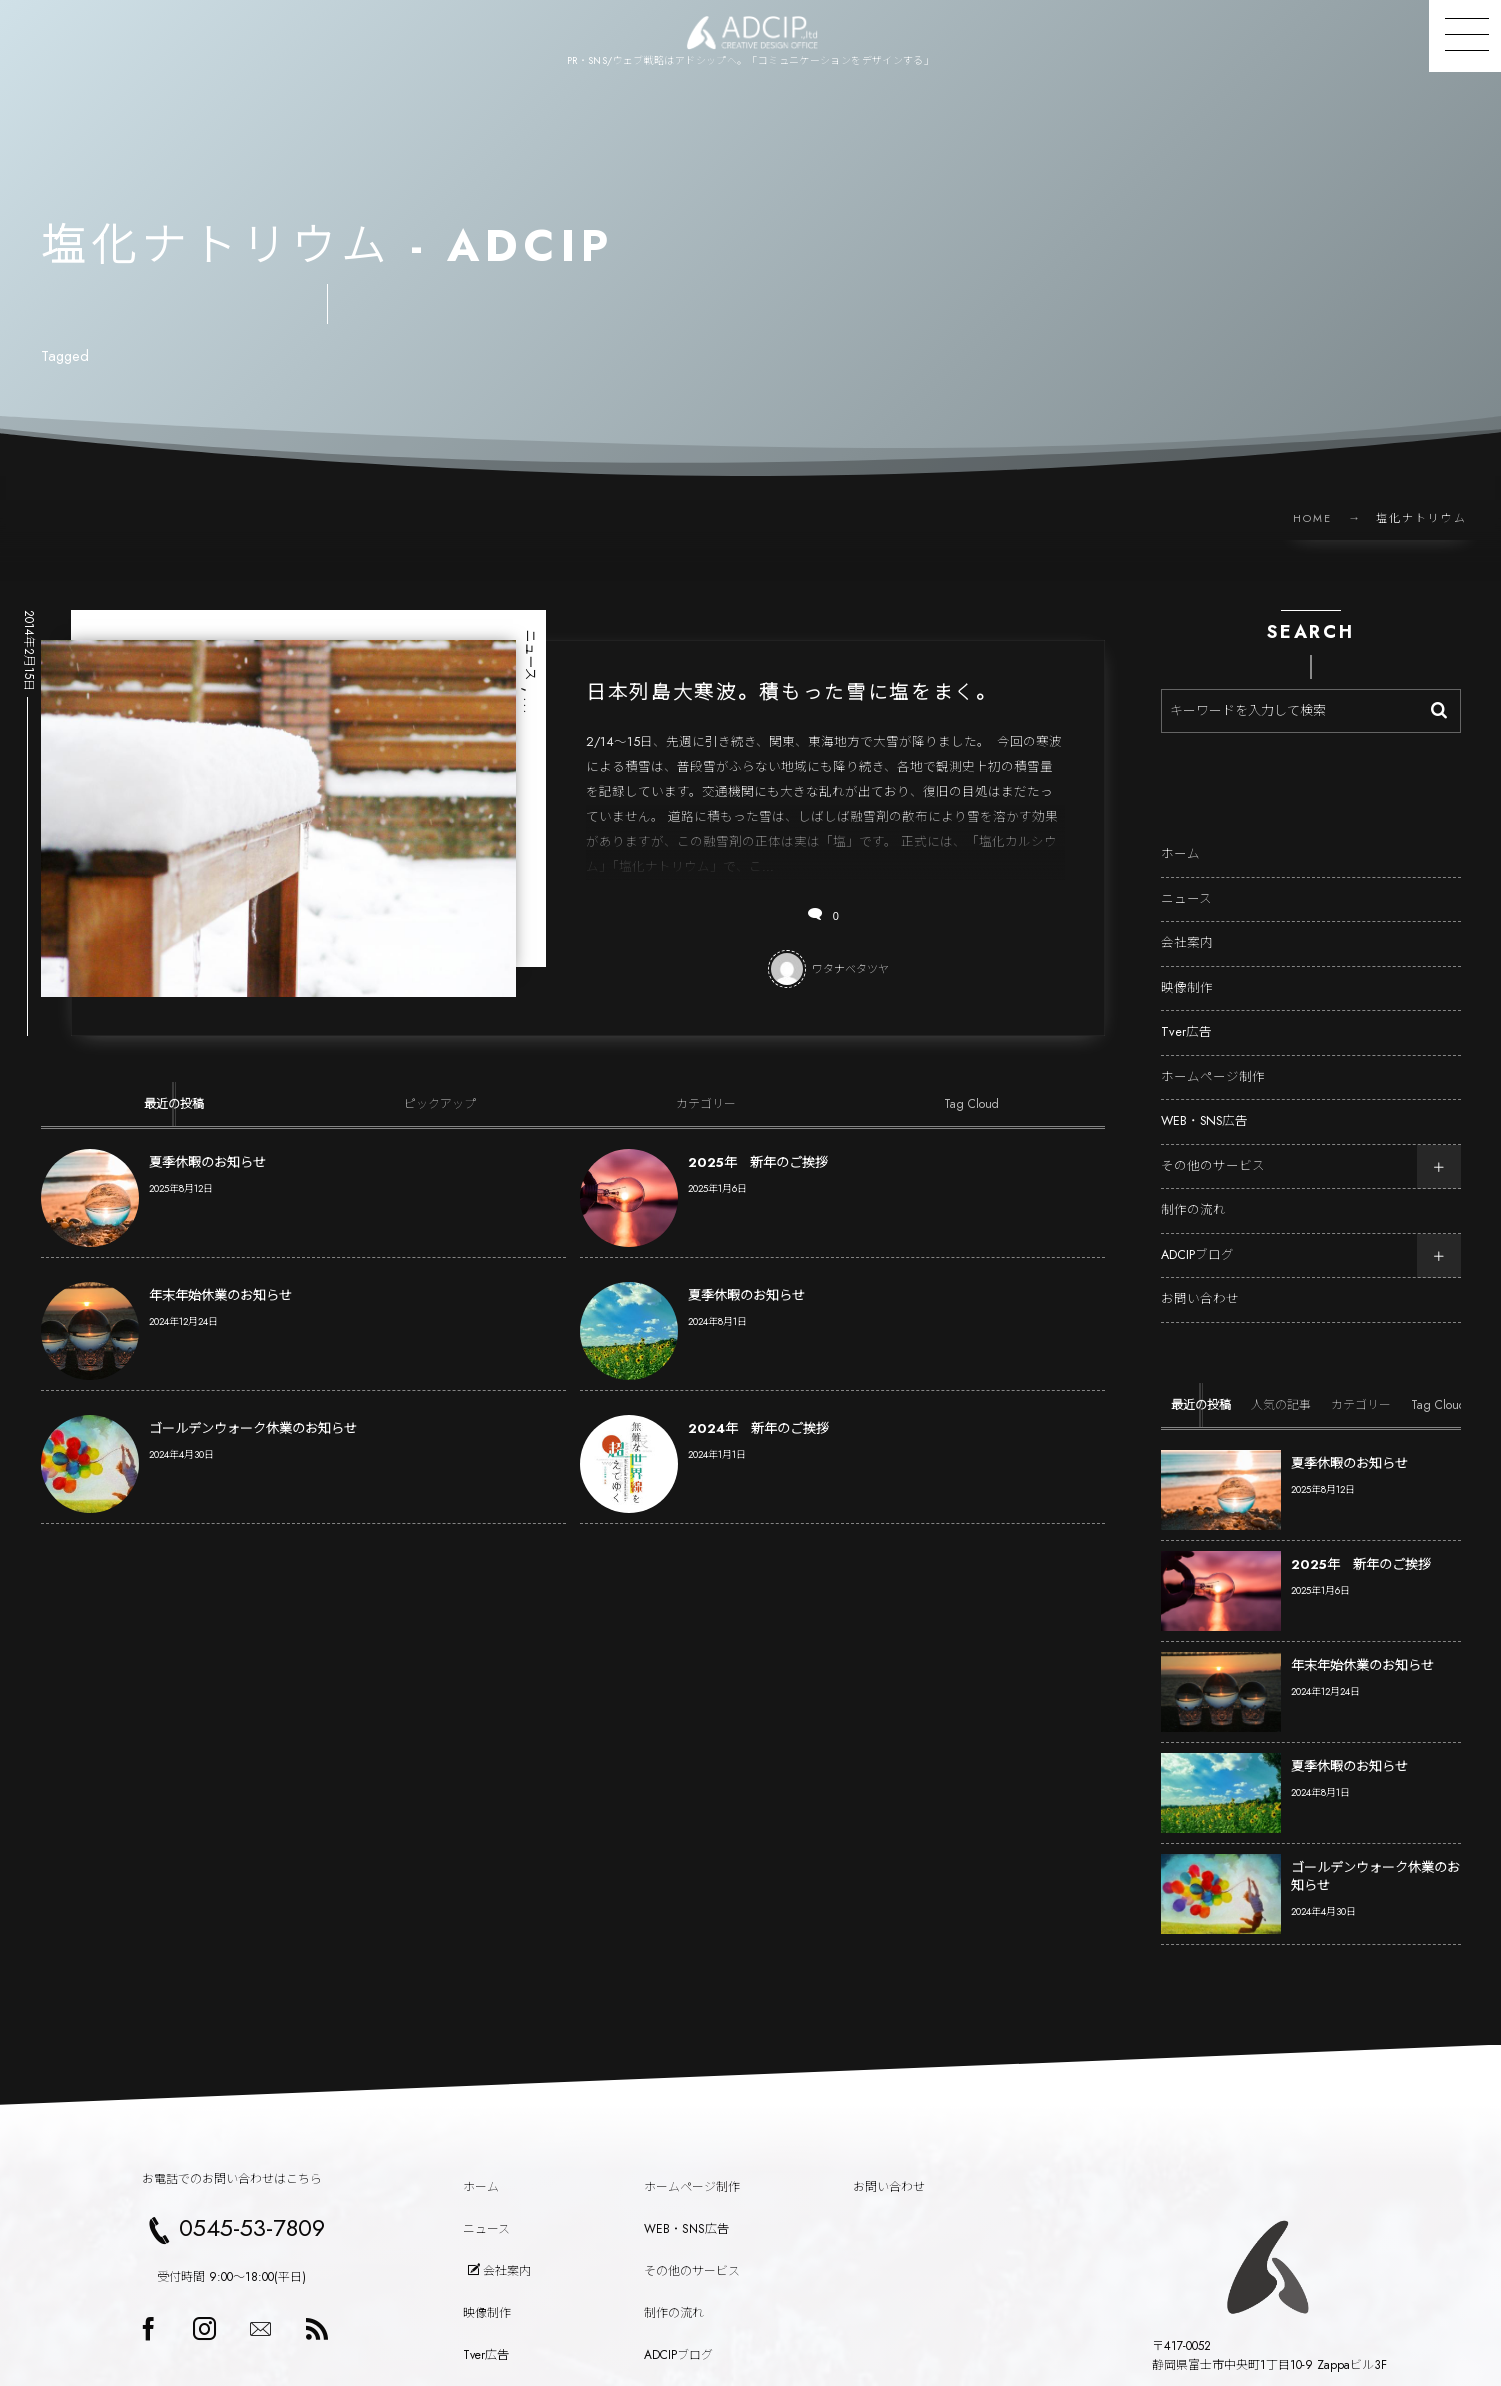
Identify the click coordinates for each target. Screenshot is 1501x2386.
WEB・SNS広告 (1204, 1104)
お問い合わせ (1200, 1282)
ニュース (1186, 881)
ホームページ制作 (1213, 1059)
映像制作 (1187, 970)
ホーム (1180, 837)
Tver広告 (1186, 1015)
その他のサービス (1213, 1148)
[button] (1465, 36)
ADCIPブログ (1197, 1237)
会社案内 (1187, 926)
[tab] (174, 1104)
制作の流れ (1193, 1193)
